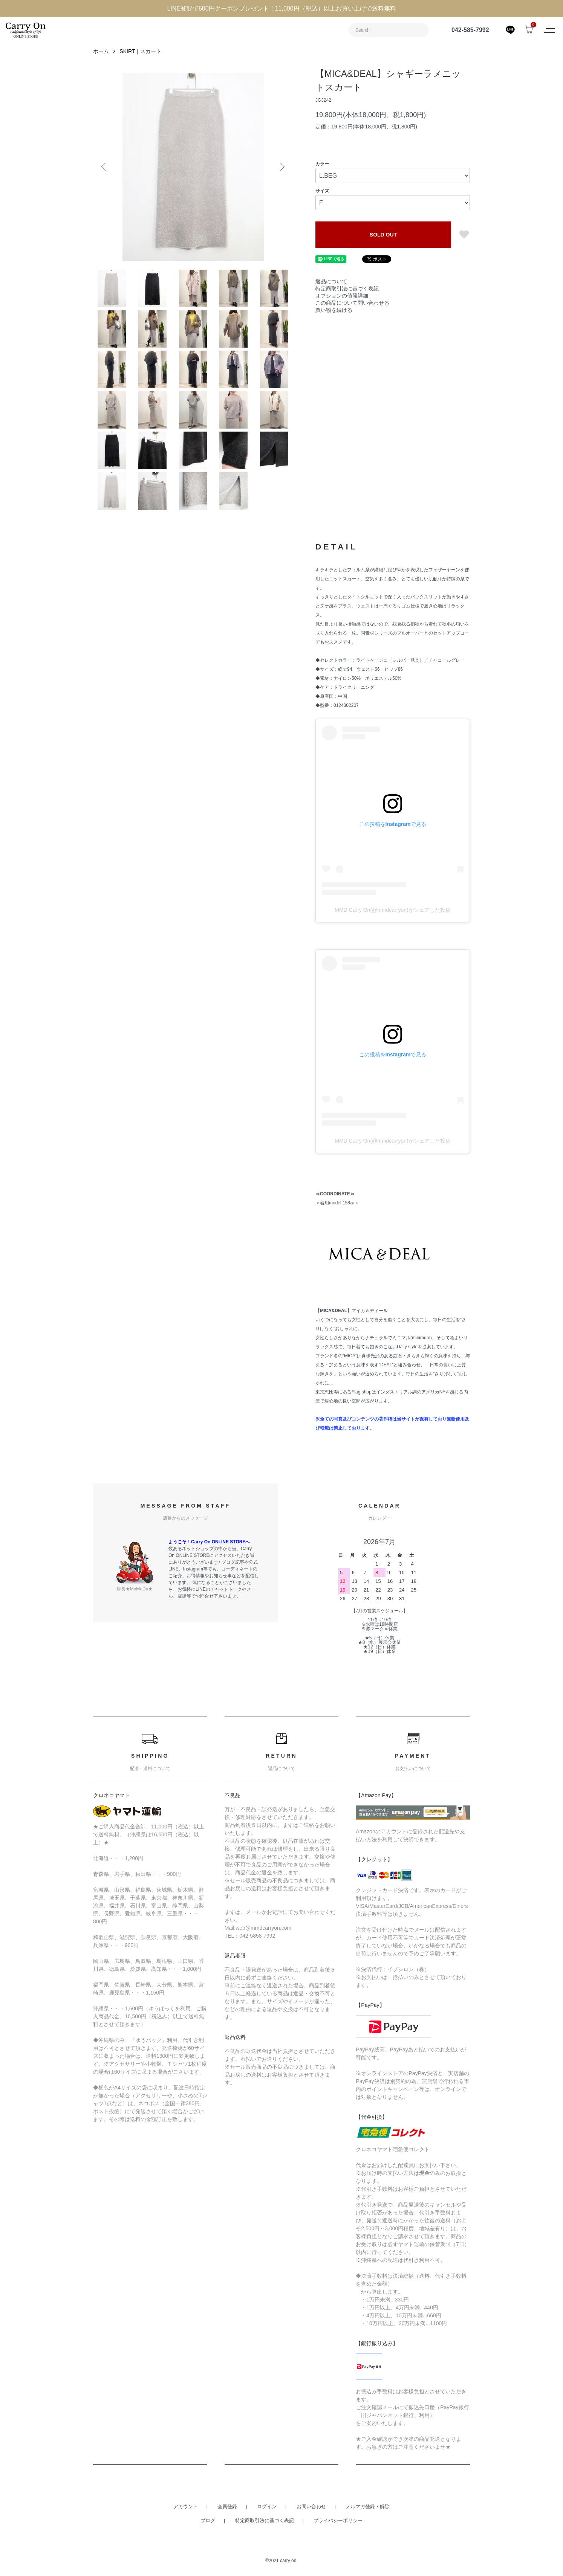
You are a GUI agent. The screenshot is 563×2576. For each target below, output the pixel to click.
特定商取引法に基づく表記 (347, 288)
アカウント (185, 2506)
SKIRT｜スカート (140, 51)
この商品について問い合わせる (352, 303)
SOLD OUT (383, 235)
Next (281, 166)
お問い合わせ (311, 2506)
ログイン (267, 2506)
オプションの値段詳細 (341, 296)
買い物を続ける (333, 310)
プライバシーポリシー (338, 2520)
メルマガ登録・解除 (368, 2506)
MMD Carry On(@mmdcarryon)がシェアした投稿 (392, 910)
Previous (104, 166)
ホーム (101, 51)
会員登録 (227, 2506)
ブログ (207, 2520)
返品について (331, 281)
